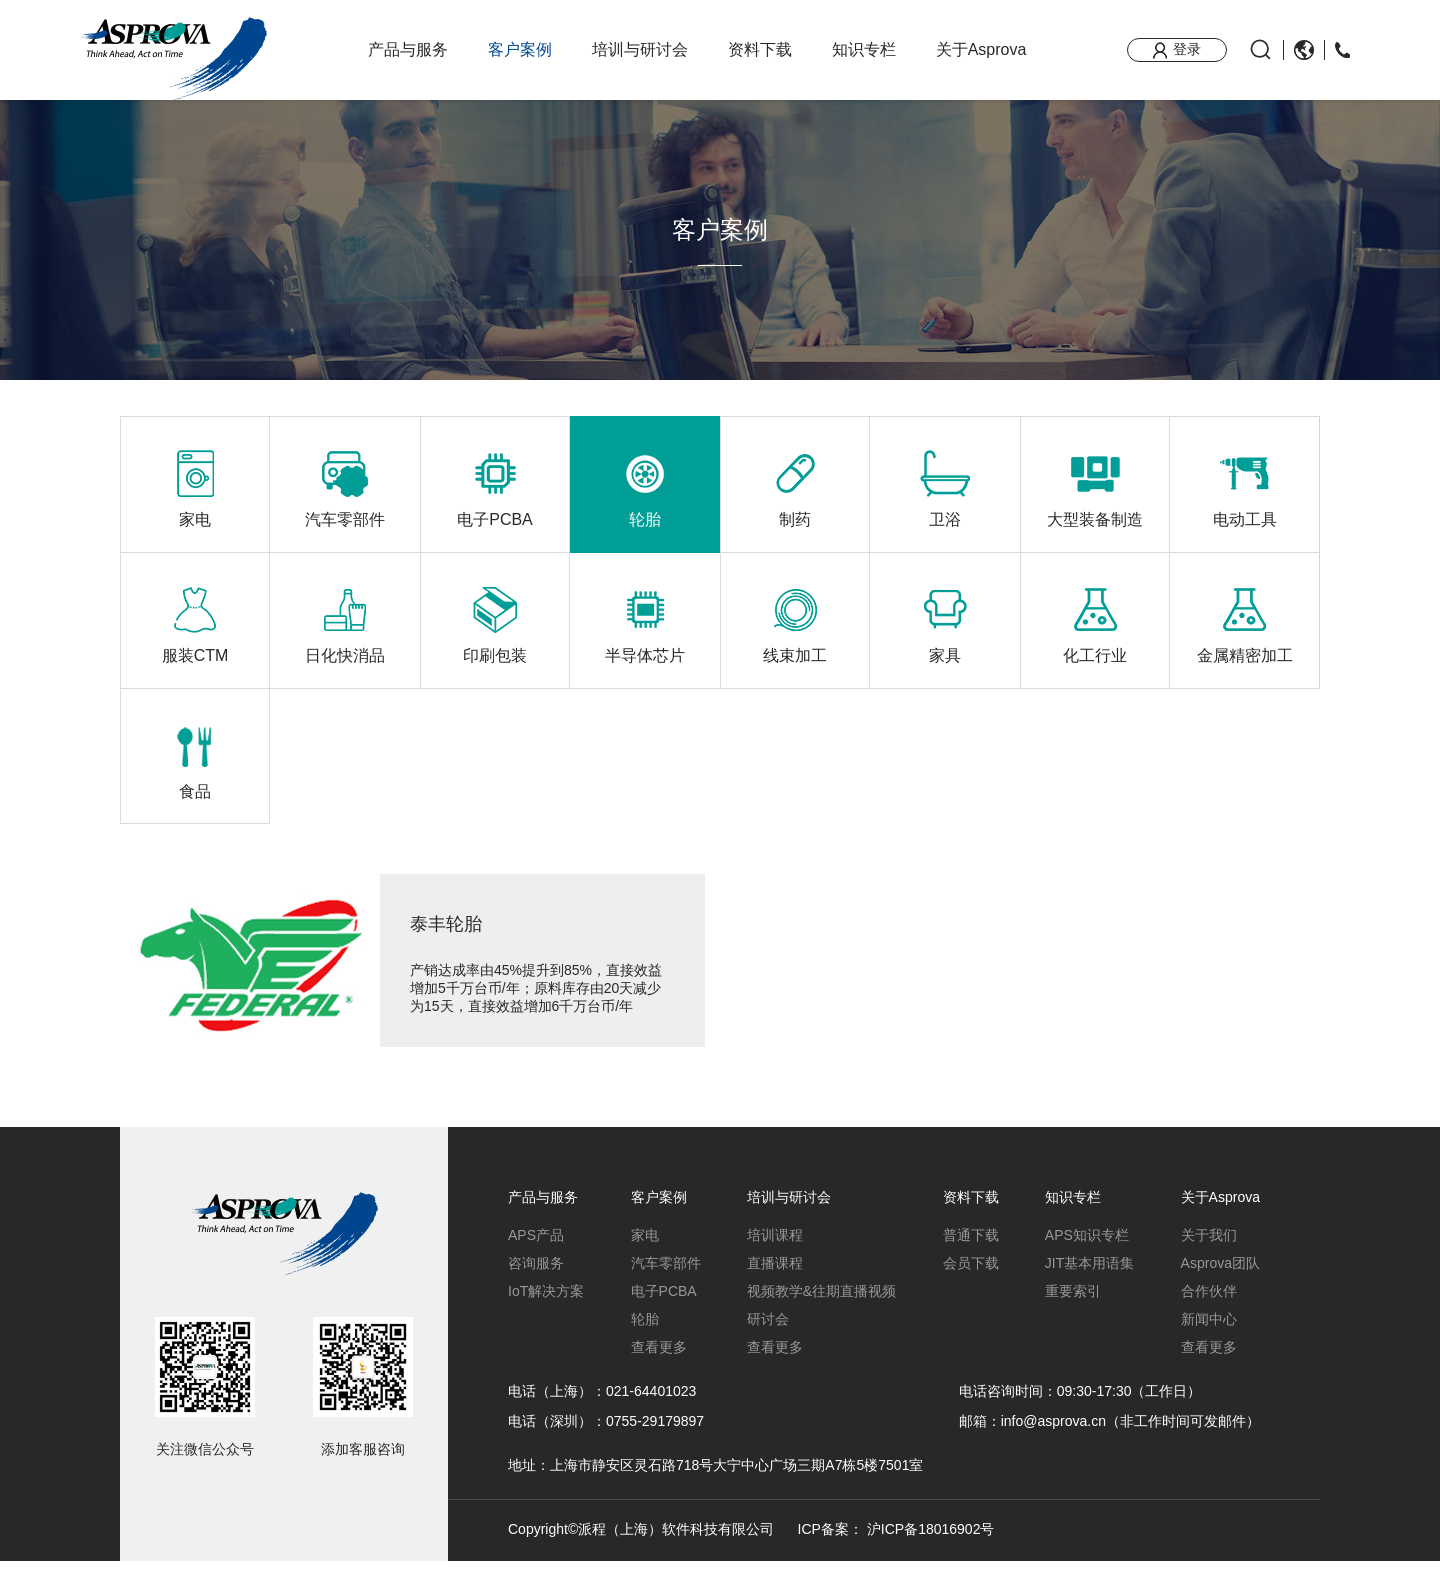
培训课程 (775, 1253)
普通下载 (971, 1253)
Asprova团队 (1220, 1281)
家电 (645, 1253)
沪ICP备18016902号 (931, 1548)
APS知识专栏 (1087, 1253)
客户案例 (520, 49)
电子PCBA (664, 1309)
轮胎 (645, 1337)
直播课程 (775, 1281)
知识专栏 (864, 49)
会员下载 (971, 1281)
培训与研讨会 (640, 49)
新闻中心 (1209, 1337)
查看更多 (659, 1365)
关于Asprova (981, 49)
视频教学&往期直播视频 (821, 1309)
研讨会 (768, 1337)
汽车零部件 (666, 1281)
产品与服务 (408, 49)
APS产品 (536, 1253)
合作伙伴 (1209, 1309)
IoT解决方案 (546, 1309)
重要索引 (1073, 1309)
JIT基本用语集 (1089, 1281)
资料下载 (760, 49)
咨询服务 (536, 1281)
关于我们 (1209, 1253)
